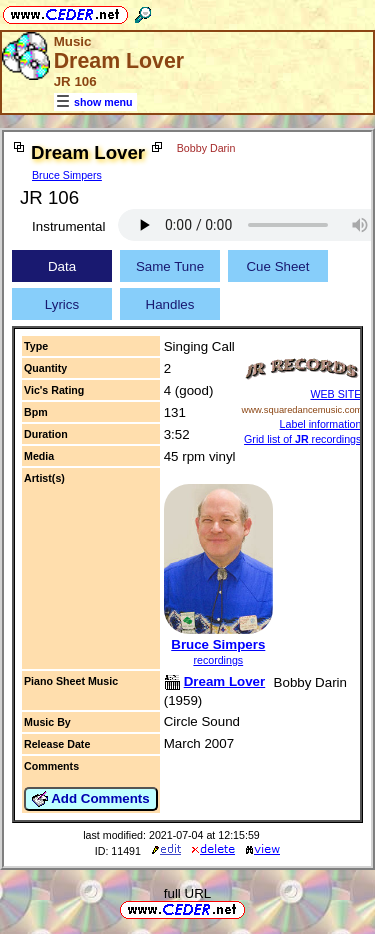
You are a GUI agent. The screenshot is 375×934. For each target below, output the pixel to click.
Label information (321, 424)
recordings (218, 660)
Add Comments (91, 799)
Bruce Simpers (67, 175)
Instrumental (68, 226)
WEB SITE (335, 394)
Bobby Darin (206, 148)
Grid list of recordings (302, 439)
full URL (187, 893)
